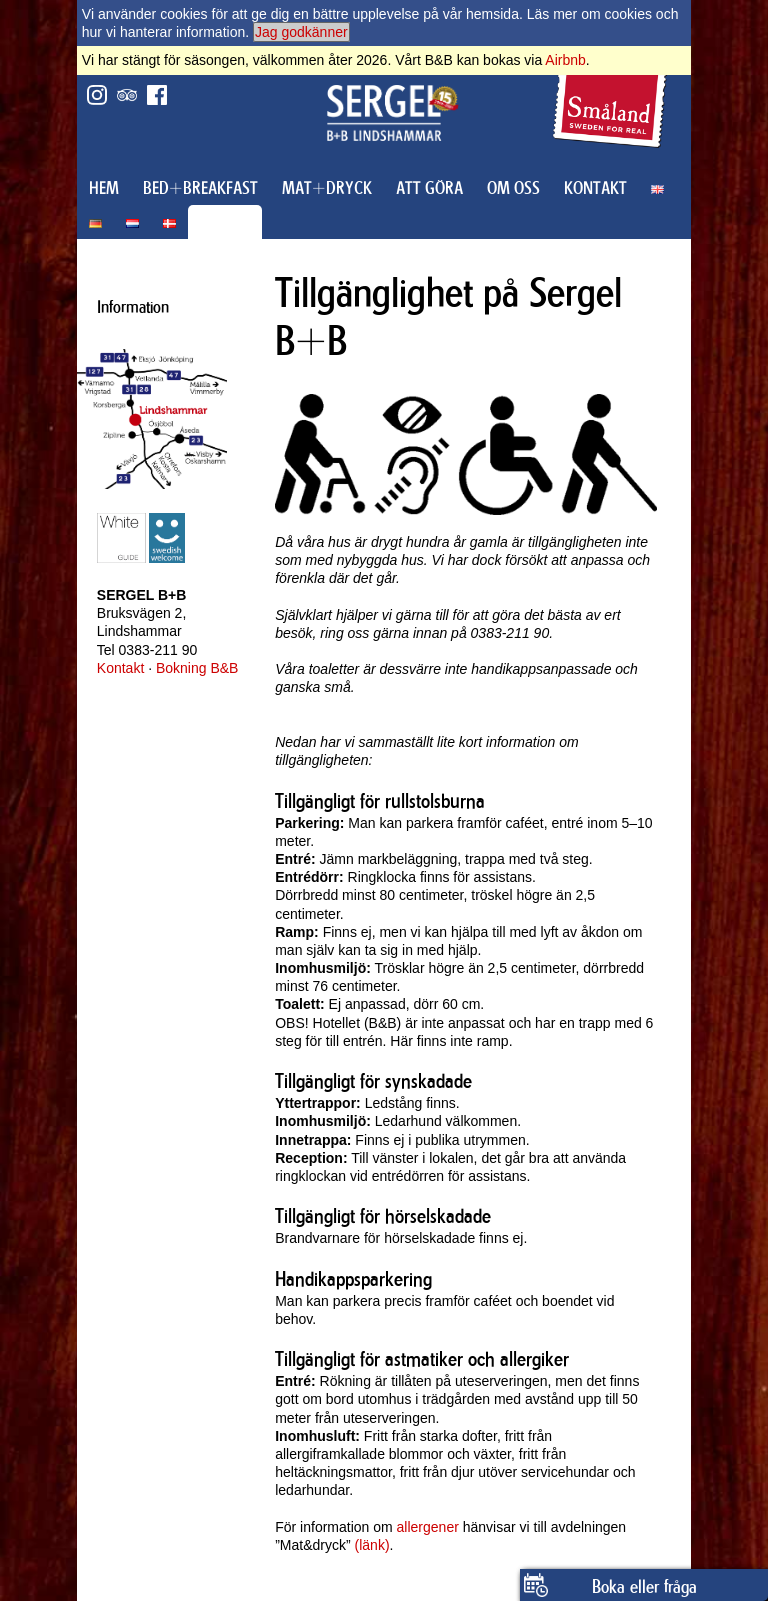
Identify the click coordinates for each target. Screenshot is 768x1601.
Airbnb (565, 60)
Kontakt (120, 668)
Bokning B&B (197, 668)
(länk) (372, 1545)
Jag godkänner (301, 32)
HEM (104, 188)
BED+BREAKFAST (200, 188)
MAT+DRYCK (327, 188)
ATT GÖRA (429, 188)
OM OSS (513, 188)
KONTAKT (595, 188)
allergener (428, 1527)
